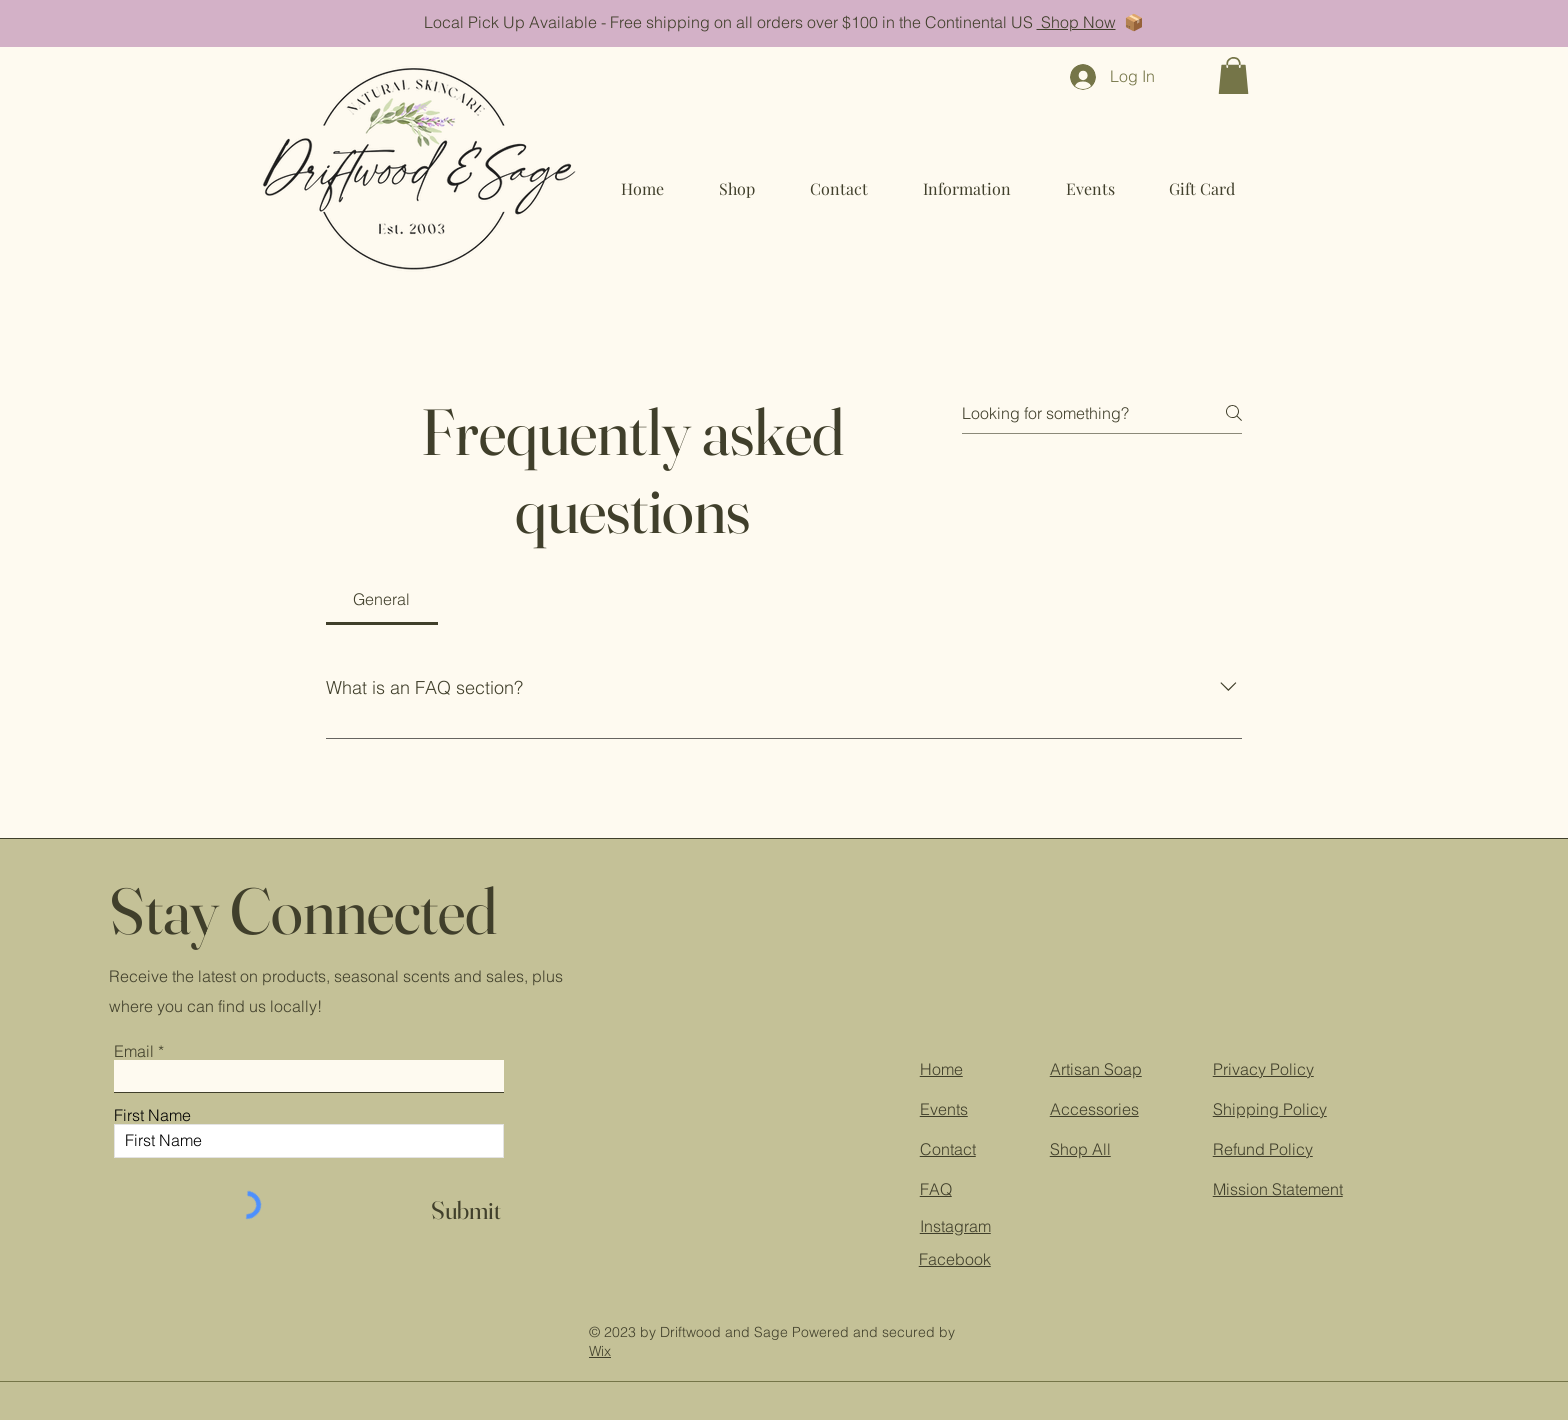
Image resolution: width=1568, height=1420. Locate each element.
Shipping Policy (1270, 1109)
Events (944, 1109)
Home (941, 1069)
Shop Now (1076, 22)
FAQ (936, 1189)
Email (134, 1051)
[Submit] (466, 1210)
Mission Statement (1278, 1189)
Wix (600, 1351)
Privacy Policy (1263, 1069)
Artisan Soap (1096, 1069)
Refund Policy (1263, 1149)
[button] (1233, 75)
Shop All (1080, 1149)
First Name (152, 1115)
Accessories (1094, 1109)
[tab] (382, 599)
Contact (948, 1149)
